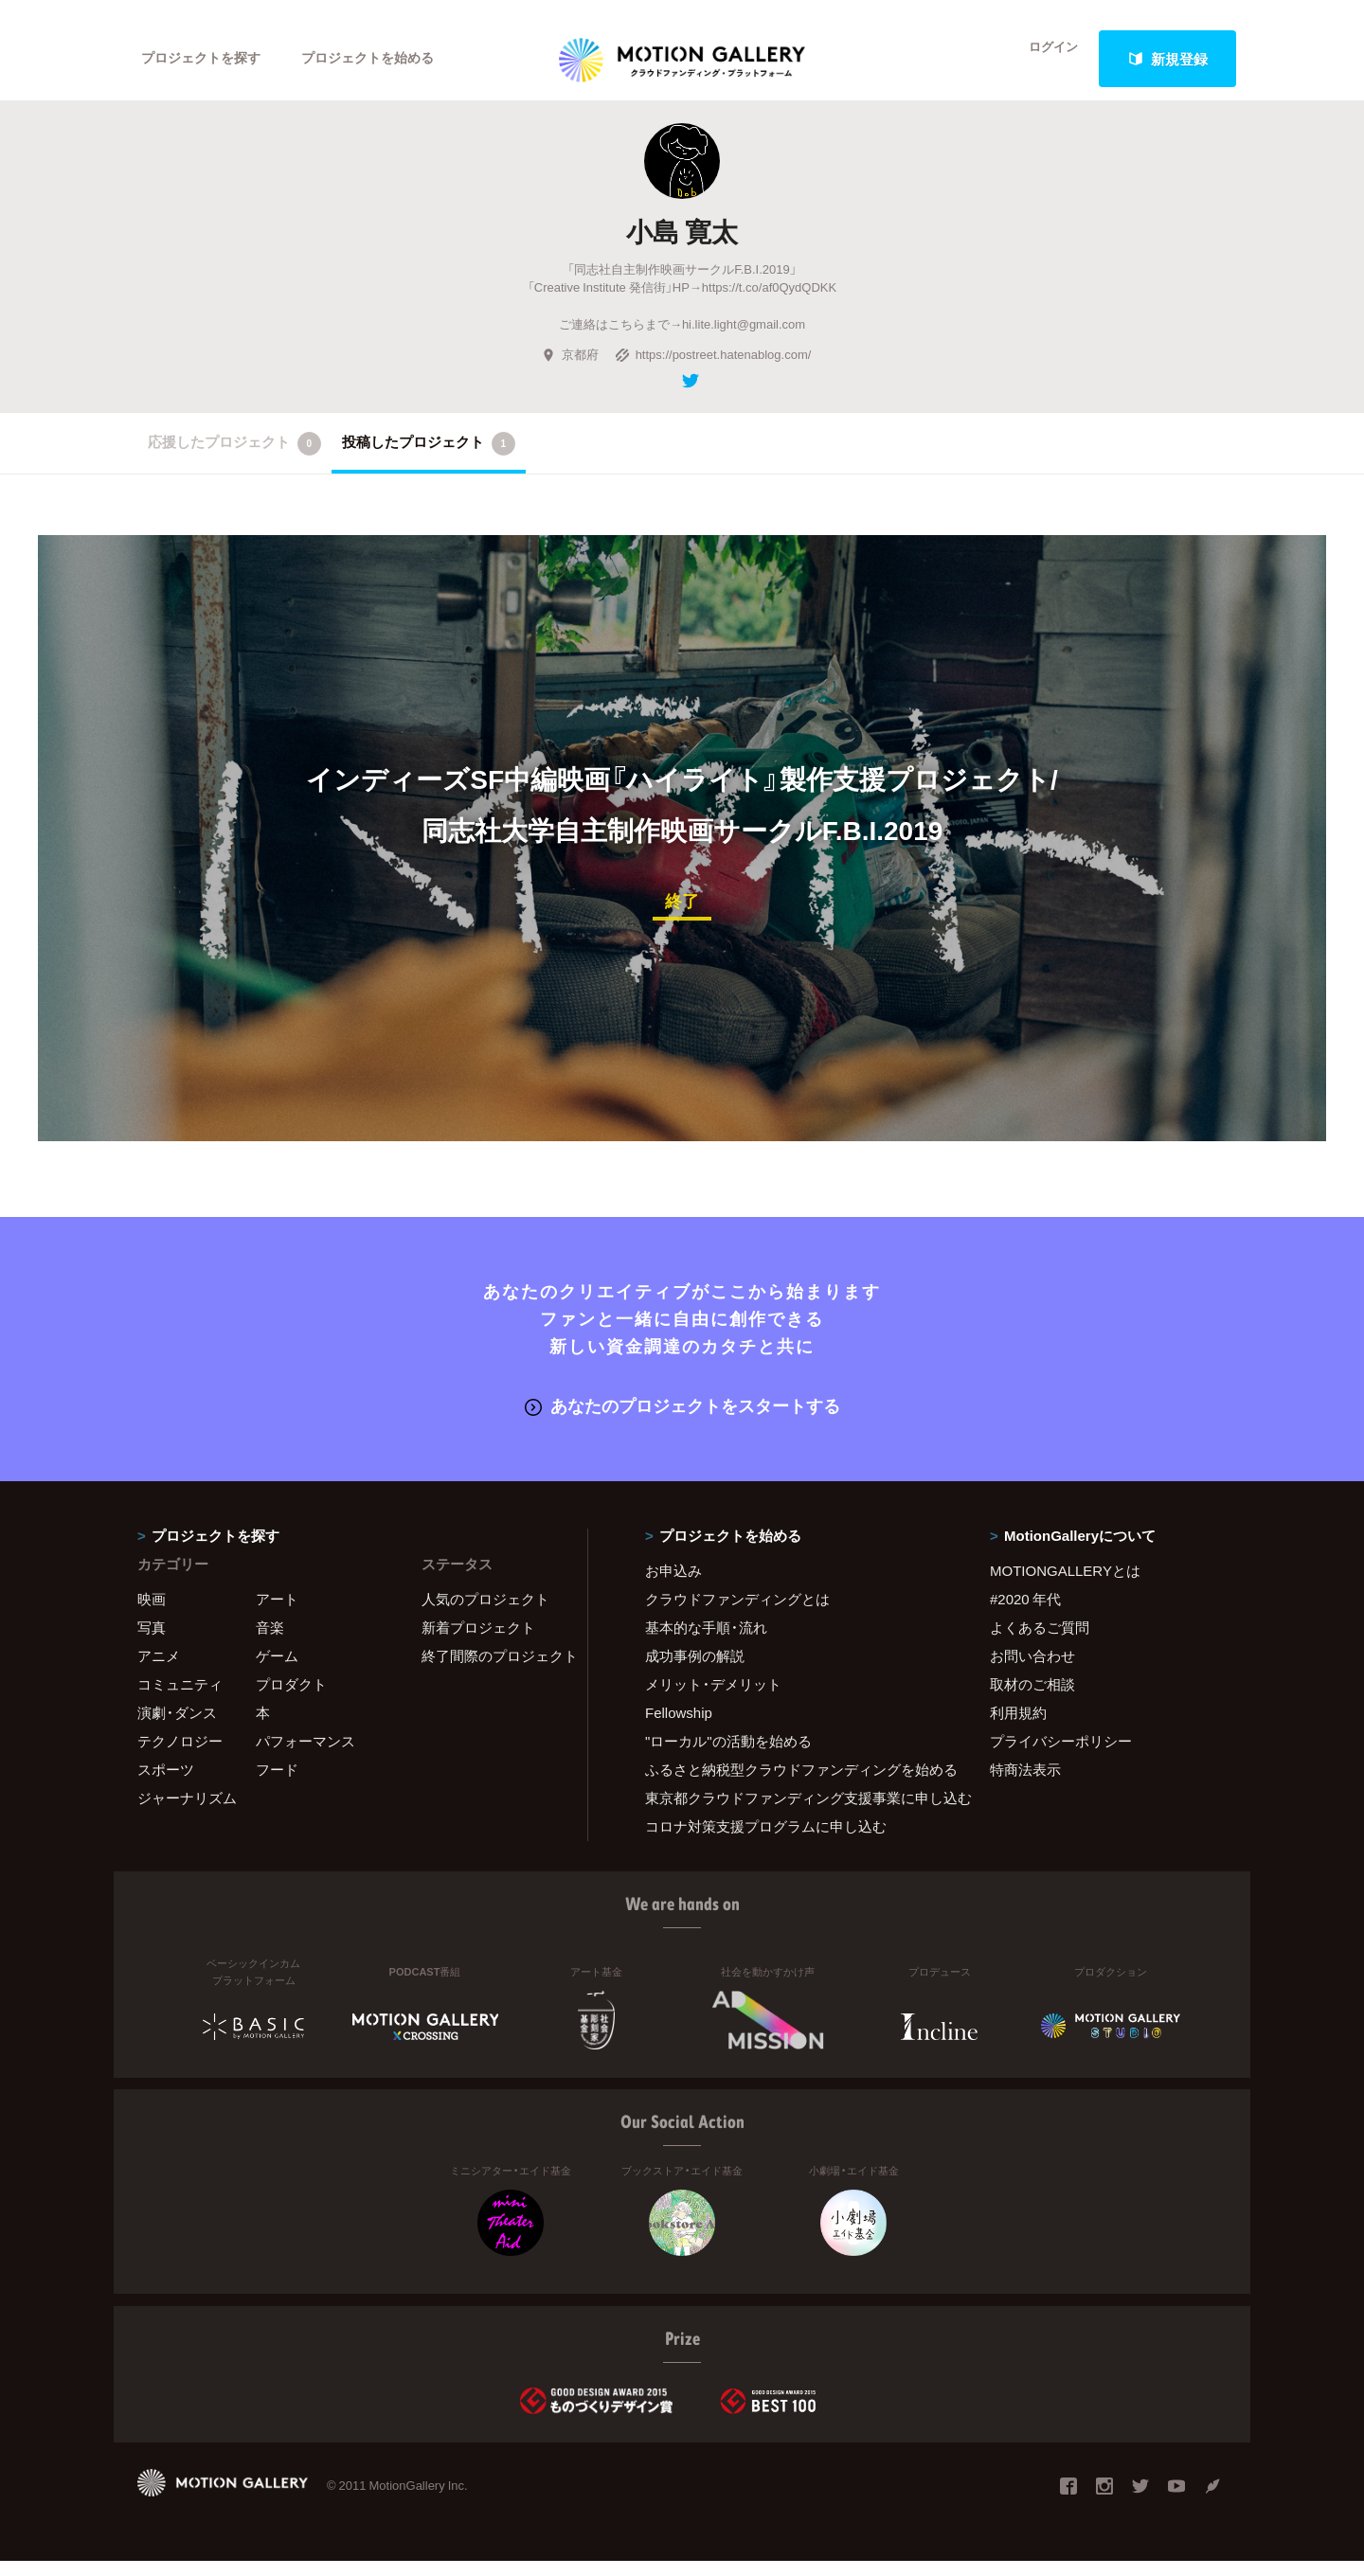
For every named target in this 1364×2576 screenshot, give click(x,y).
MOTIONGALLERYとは (1065, 1585)
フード (277, 1784)
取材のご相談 (1032, 1699)
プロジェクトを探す (206, 58)
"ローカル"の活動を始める (728, 1755)
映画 (151, 1613)
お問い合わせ (1032, 1670)
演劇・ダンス (177, 1727)
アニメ (158, 1670)
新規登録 (1168, 58)
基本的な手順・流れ (706, 1642)
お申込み (673, 1585)
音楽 (270, 1642)
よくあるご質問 (1039, 1642)
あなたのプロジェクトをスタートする (682, 1421)
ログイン (1042, 58)
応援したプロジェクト (234, 461)
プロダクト (291, 1699)
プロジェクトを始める (384, 58)
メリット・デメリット (713, 1699)
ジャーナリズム (187, 1812)
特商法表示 (1025, 1784)
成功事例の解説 (695, 1670)
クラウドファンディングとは (737, 1613)
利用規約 (1018, 1727)
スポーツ (165, 1784)
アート (277, 1613)
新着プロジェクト (478, 1642)
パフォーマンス (305, 1755)
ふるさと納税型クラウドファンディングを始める (793, 1784)
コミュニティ (180, 1699)
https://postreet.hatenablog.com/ (713, 372)
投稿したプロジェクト (428, 461)
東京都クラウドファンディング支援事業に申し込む (793, 1812)
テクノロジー (180, 1755)
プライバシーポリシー (1061, 1755)
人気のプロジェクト (485, 1613)
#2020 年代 (1025, 1613)
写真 (151, 1642)
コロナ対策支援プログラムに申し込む (766, 1841)
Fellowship (678, 1727)
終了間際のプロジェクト (493, 1670)
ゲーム (277, 1670)
